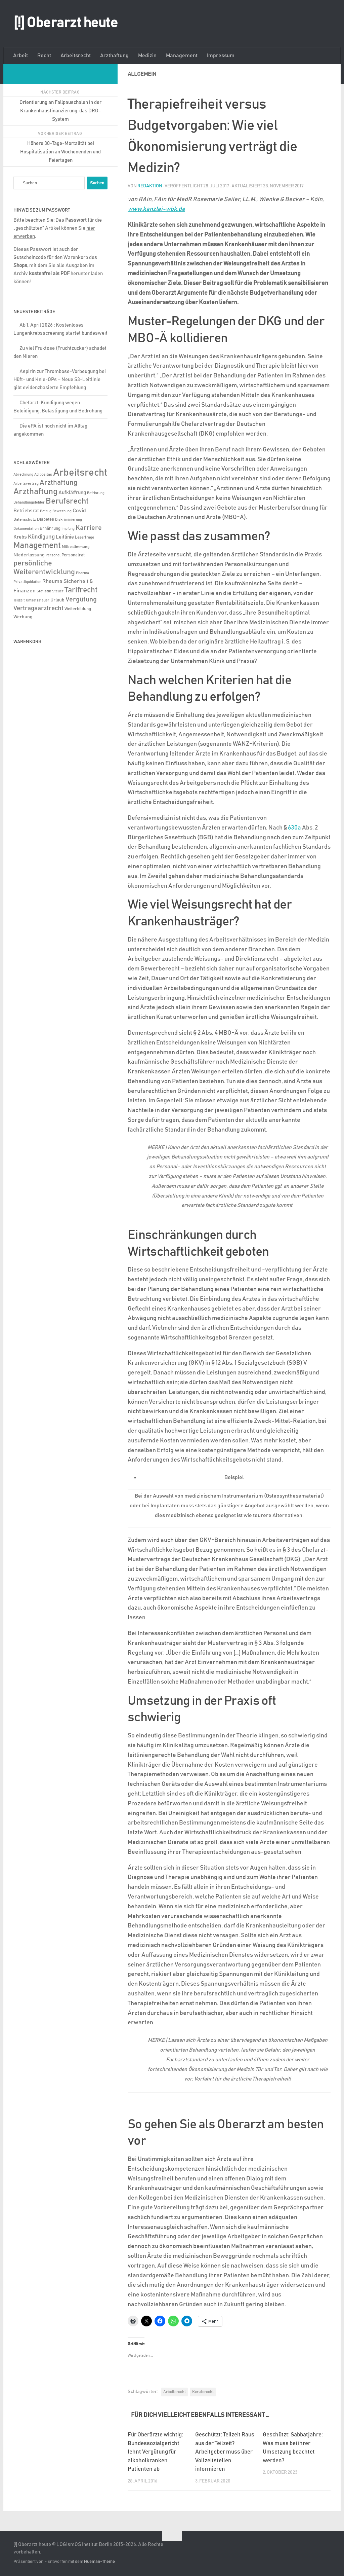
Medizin (147, 55)
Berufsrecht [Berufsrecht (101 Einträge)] (67, 501)
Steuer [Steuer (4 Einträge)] (57, 591)
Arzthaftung (114, 55)
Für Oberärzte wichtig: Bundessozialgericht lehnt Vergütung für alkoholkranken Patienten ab (155, 2452)
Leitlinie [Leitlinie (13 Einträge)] (65, 537)
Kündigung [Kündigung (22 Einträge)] (41, 537)
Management (182, 55)
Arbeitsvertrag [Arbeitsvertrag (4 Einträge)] (26, 483)
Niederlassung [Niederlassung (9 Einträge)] (29, 555)
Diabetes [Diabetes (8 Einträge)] (45, 519)
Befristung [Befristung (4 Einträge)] (95, 493)
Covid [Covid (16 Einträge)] (79, 510)
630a (294, 828)
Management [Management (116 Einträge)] (37, 545)
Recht (44, 55)
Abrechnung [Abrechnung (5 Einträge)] (23, 474)
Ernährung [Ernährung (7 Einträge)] (50, 528)
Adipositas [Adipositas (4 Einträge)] (43, 474)
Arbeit (20, 55)
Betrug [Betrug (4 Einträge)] (45, 511)
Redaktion (149, 186)
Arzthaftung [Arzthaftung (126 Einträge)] (35, 491)
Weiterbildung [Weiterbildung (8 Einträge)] (77, 608)
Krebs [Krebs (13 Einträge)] (20, 537)
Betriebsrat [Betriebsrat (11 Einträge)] (26, 510)
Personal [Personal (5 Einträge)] (53, 555)
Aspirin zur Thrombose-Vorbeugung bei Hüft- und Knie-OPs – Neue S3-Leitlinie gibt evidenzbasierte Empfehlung (59, 379)
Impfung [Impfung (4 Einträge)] (68, 528)
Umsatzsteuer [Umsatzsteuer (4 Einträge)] (37, 600)
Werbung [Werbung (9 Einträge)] (23, 617)
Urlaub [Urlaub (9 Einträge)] (57, 600)
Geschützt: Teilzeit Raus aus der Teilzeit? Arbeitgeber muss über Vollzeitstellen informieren (224, 2452)
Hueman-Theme (99, 2562)
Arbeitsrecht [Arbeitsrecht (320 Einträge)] (80, 473)
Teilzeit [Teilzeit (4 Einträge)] (19, 600)
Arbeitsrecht (75, 55)
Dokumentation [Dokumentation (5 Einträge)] (26, 528)
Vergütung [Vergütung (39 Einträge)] (81, 599)
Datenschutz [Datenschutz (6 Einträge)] (24, 519)
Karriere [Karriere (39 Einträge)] (89, 527)
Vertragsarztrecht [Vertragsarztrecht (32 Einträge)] (38, 608)
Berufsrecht (203, 2392)
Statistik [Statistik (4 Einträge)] (44, 591)
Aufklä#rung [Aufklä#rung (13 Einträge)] (72, 492)
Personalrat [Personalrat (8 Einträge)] (73, 555)
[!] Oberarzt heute (65, 23)
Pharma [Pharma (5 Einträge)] (82, 573)
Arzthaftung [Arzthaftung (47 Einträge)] (58, 482)
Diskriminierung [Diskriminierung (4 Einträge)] (68, 519)
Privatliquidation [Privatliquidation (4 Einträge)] (27, 582)
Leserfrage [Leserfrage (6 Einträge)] (84, 537)
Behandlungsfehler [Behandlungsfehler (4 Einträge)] (29, 502)
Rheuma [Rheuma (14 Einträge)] (52, 581)
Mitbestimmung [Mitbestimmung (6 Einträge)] (75, 547)
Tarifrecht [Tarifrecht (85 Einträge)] (81, 590)
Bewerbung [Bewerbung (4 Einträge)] (62, 511)
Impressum (220, 55)
